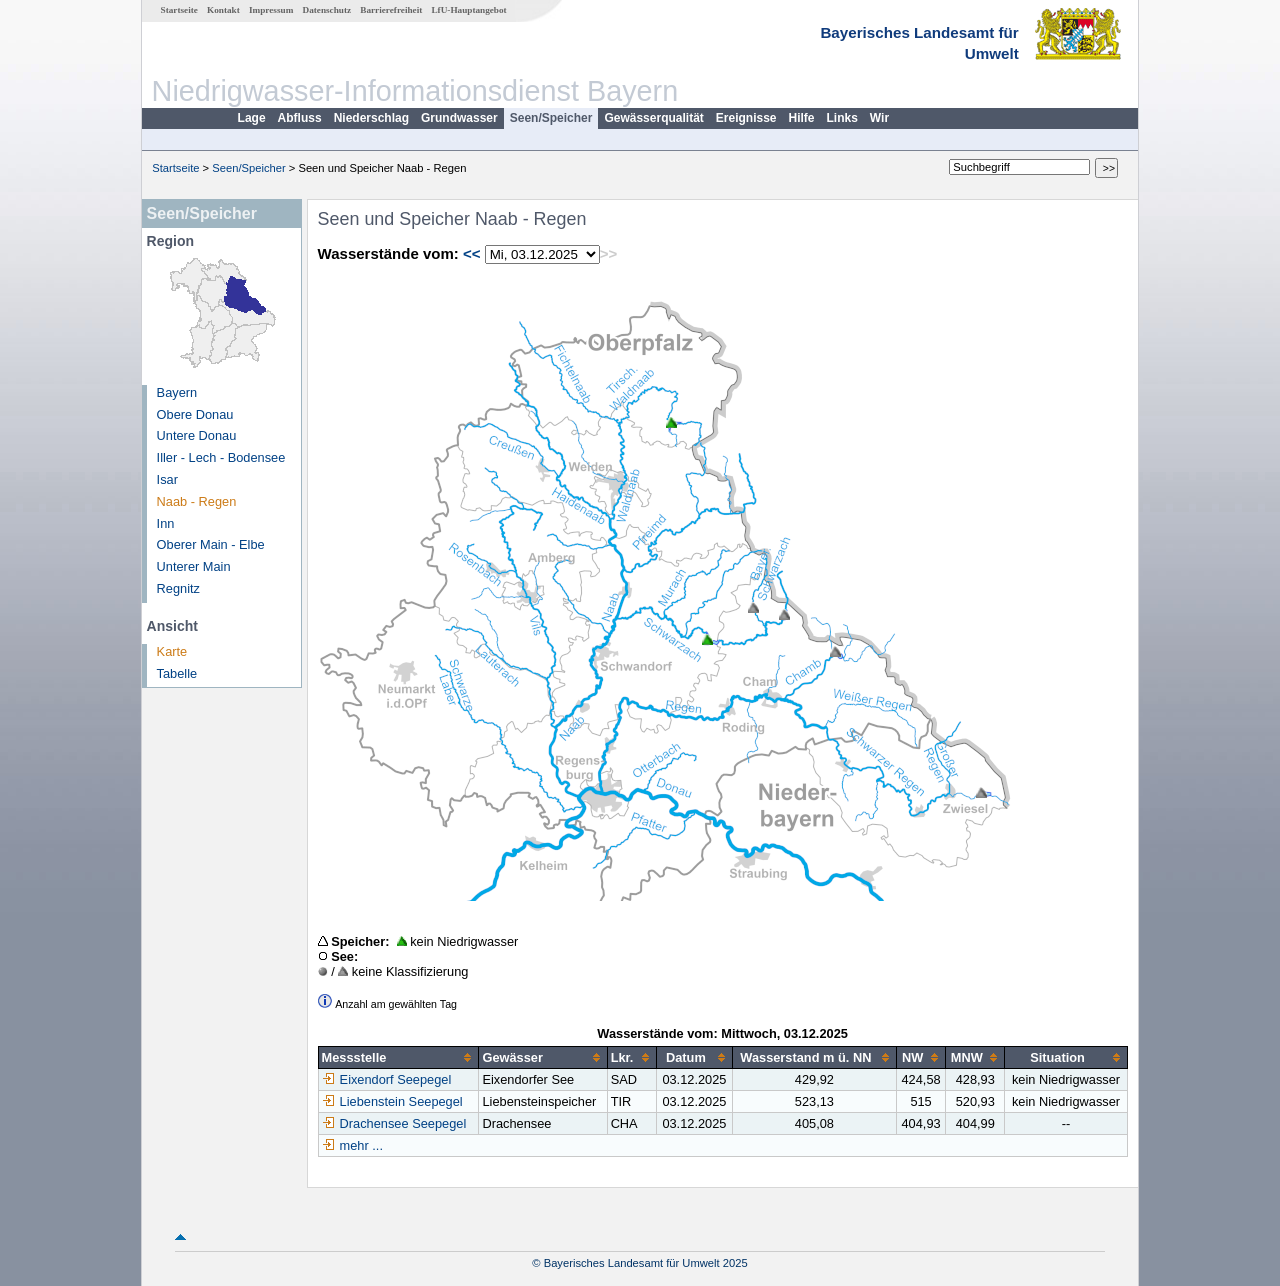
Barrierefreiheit (391, 10)
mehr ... (361, 1145)
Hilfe (802, 118)
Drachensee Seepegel (394, 1123)
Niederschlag (371, 118)
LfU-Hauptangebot (468, 10)
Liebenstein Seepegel (392, 1101)
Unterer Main (194, 566)
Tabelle (177, 673)
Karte (172, 651)
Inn (166, 523)
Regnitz (178, 588)
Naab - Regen (197, 501)
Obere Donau (195, 414)
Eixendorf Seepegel (387, 1079)
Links (842, 118)
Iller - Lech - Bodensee (221, 457)
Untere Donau (197, 435)
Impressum (271, 10)
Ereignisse (746, 118)
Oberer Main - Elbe (211, 544)
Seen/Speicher (551, 118)
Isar (167, 479)
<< (472, 253)
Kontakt (223, 10)
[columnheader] (398, 1058)
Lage (252, 118)
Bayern (177, 392)
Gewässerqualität (653, 118)
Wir (879, 118)
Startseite (179, 10)
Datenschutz (327, 10)
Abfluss (300, 118)
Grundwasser (459, 118)
